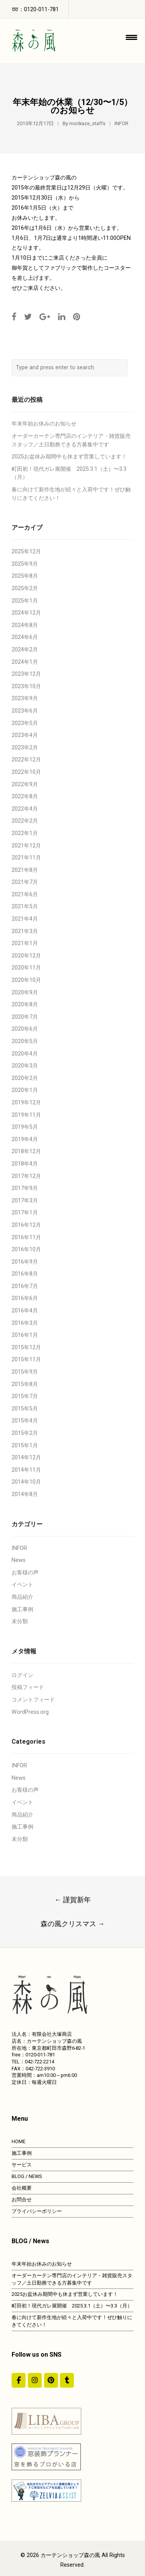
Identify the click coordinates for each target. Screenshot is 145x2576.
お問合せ (22, 2199)
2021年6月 (25, 894)
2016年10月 (26, 1249)
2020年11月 (26, 967)
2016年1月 (25, 1335)
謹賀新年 (73, 1900)
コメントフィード (33, 1699)
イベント (22, 1584)
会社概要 (22, 2188)
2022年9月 (25, 784)
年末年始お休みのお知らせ (44, 423)
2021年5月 (25, 906)
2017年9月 (25, 1188)
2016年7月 (25, 1286)
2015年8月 (25, 1384)
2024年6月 (25, 637)
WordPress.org (30, 1712)
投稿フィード (28, 1687)
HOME (19, 2141)
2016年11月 (26, 1237)
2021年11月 (26, 857)
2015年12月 (26, 1347)
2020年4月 (25, 1053)
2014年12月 (26, 1457)
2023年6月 (25, 711)
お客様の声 (25, 1572)
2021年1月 (25, 943)
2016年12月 (26, 1225)
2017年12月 (26, 1176)
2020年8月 (25, 1004)
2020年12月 (26, 955)
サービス (22, 2165)
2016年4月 (25, 1310)
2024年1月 (25, 662)
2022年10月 (26, 772)
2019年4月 (25, 1139)
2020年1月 (25, 1090)
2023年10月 (26, 686)
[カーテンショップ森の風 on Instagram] (35, 2380)
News (19, 1560)
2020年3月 (25, 1065)
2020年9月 (25, 992)
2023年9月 (25, 698)
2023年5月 (25, 723)
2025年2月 (25, 588)
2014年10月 (26, 1482)
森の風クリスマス (73, 1924)
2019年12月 (26, 1102)
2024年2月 (25, 649)
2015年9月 (25, 1372)
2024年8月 (25, 625)
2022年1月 (25, 833)
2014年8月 (25, 1494)
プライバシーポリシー (37, 2211)
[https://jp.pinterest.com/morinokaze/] (51, 2380)
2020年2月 (25, 1078)
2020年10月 (26, 980)
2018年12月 (26, 1151)
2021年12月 (26, 845)
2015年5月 (25, 1408)
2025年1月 (25, 601)
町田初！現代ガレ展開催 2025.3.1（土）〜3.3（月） (72, 2306)
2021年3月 (25, 931)
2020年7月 (25, 1017)
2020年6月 (25, 1029)
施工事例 (22, 1609)
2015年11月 (26, 1359)
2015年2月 (25, 1433)
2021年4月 (25, 919)
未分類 (20, 1621)
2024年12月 (26, 613)
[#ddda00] (19, 2380)
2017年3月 (25, 1200)
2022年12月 (26, 759)
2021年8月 (25, 870)
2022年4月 (25, 809)
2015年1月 (25, 1445)
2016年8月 (25, 1274)
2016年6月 (25, 1298)
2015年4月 (25, 1420)
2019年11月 (26, 1115)
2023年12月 (26, 674)
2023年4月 (25, 735)
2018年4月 (25, 1164)
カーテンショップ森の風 (70, 2555)
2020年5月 (25, 1041)
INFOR (121, 123)
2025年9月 (25, 564)
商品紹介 (22, 1597)
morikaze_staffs (87, 123)
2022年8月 (25, 796)
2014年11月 (26, 1470)
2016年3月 (25, 1323)
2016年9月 (25, 1262)
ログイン (22, 1675)
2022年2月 (25, 821)
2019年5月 (25, 1127)
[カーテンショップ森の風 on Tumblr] (67, 2380)
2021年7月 (25, 882)
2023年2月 (25, 747)
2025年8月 (25, 576)
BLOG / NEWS (27, 2176)
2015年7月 (25, 1396)
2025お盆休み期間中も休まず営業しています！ (69, 456)
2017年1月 (25, 1212)
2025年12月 (26, 551)
